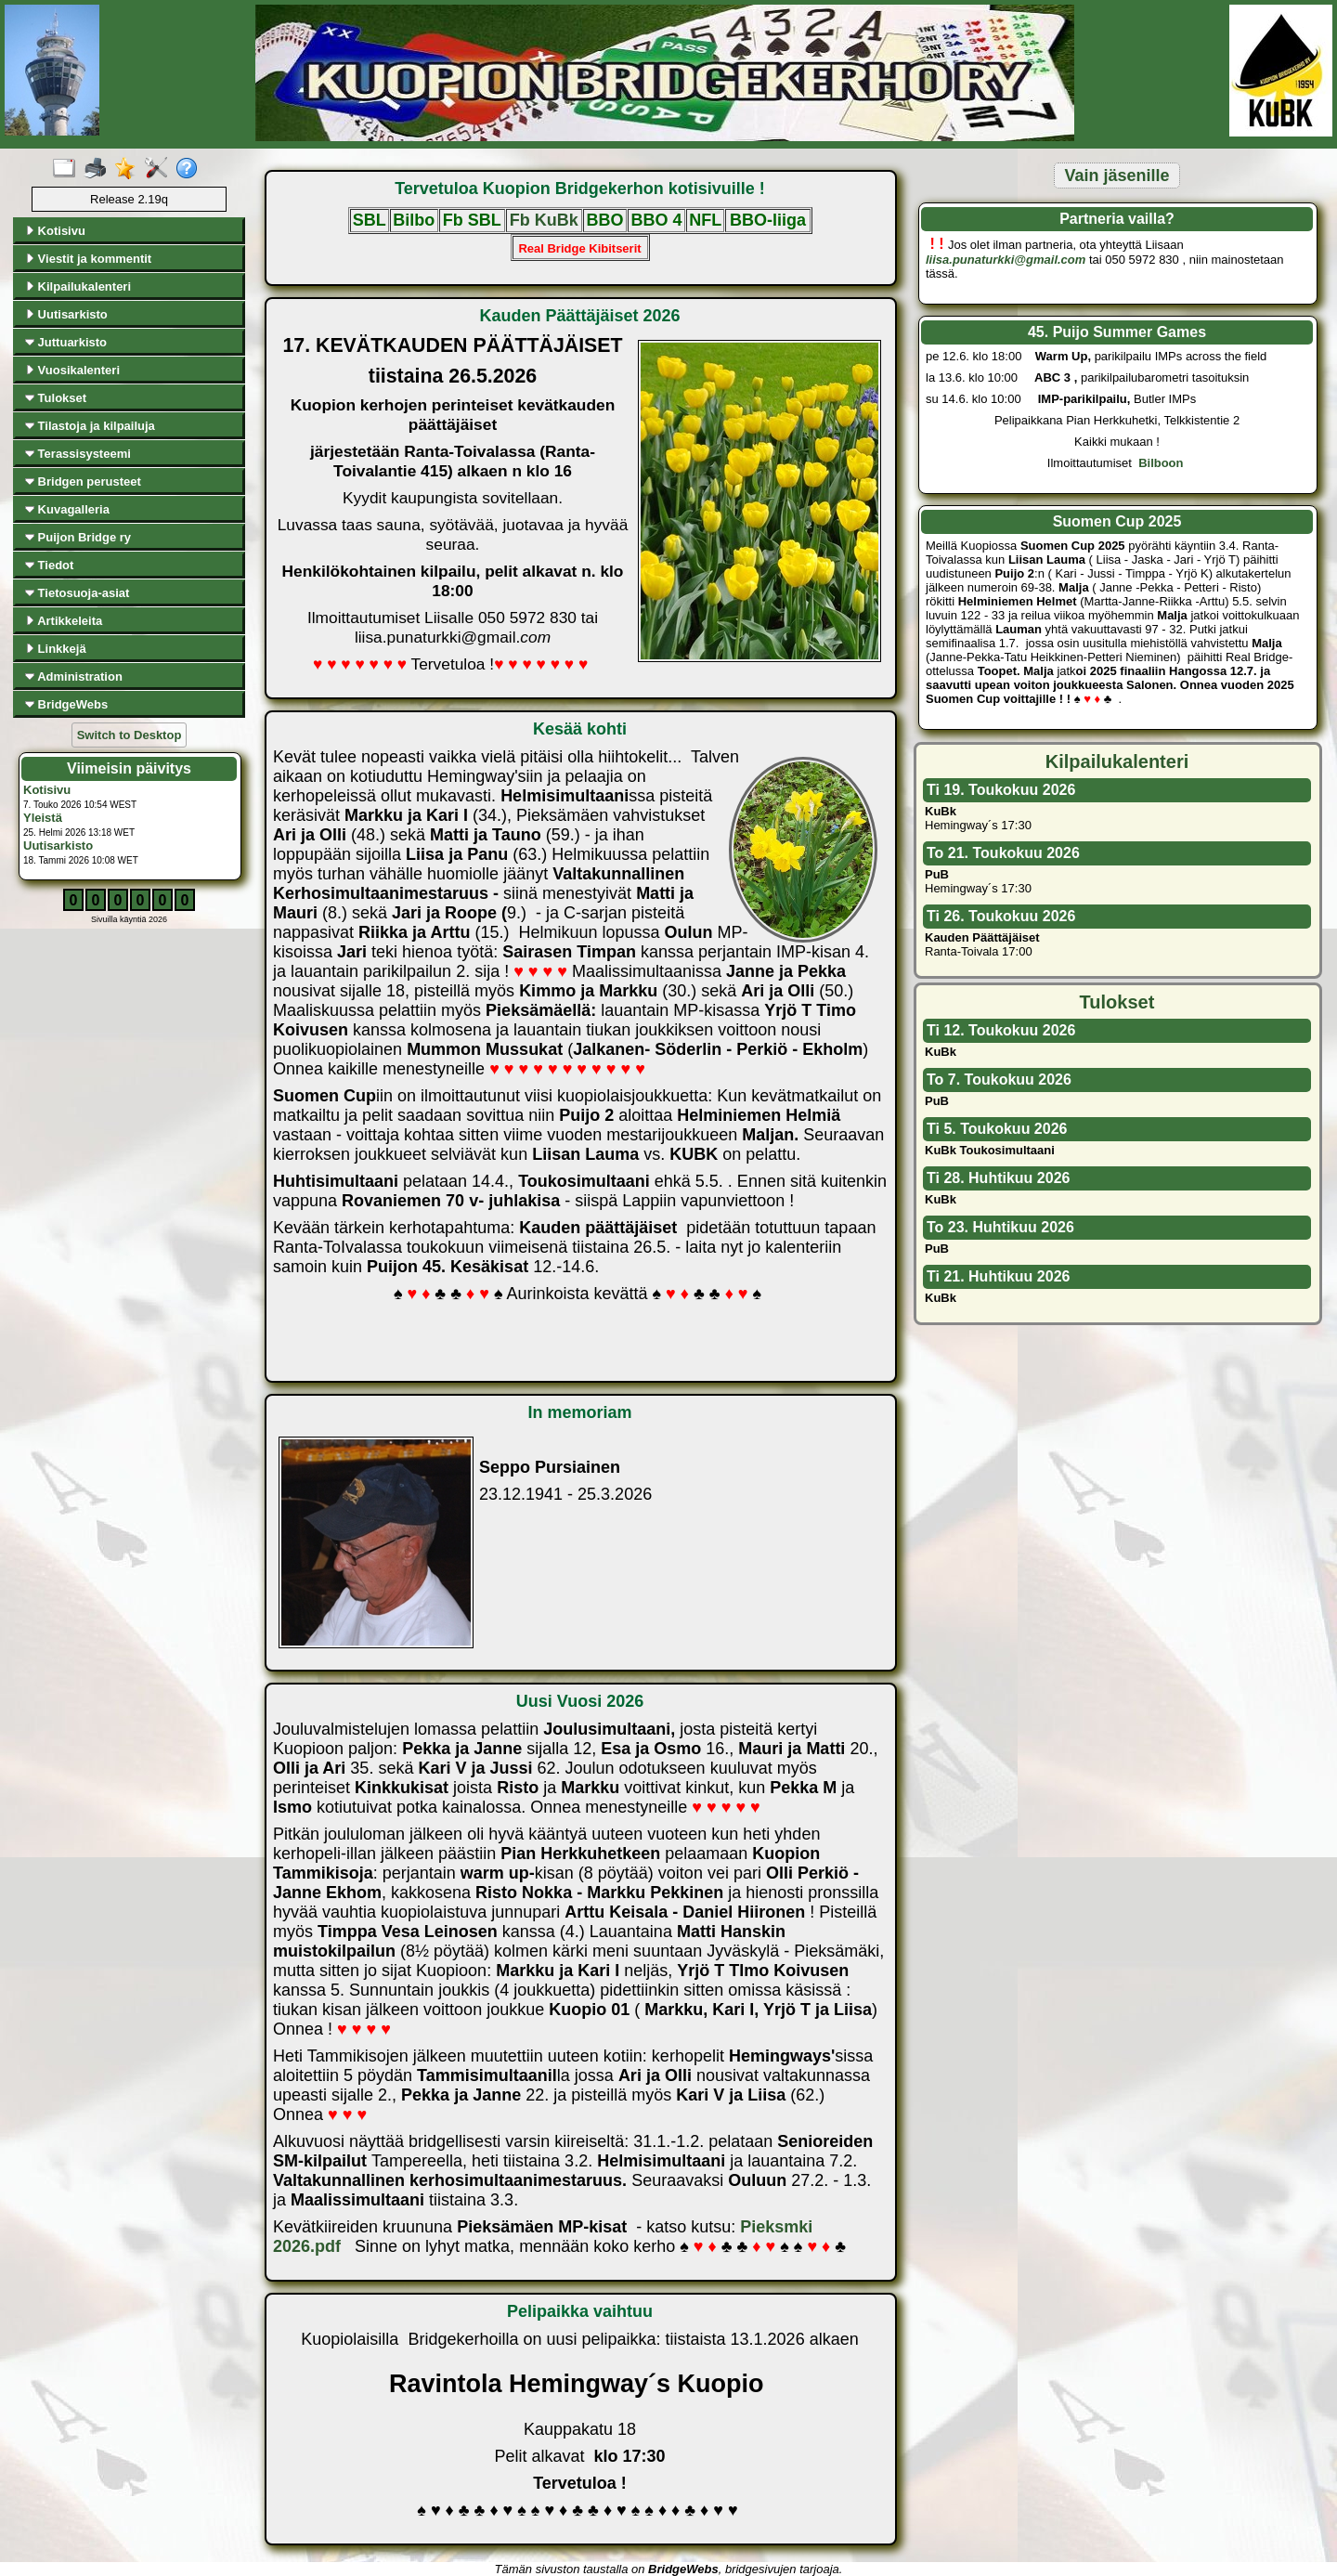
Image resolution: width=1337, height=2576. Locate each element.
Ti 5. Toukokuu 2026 (997, 1129)
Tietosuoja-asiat (77, 593)
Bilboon (1162, 463)
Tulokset (55, 398)
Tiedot (49, 565)
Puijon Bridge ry (78, 537)
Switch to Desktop (129, 735)
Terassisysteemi (78, 454)
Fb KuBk (544, 220)
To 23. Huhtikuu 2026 (1000, 1227)
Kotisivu (55, 231)
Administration (74, 676)
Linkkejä (55, 649)
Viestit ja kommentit (88, 259)
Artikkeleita (63, 621)
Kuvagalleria (67, 509)
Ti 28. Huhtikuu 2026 (998, 1178)
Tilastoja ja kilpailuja (90, 426)
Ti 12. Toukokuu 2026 (1001, 1030)
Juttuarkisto (66, 342)
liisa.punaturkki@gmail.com (1005, 260)
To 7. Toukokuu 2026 (999, 1079)
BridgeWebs (66, 704)
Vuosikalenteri (72, 370)
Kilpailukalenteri (78, 286)
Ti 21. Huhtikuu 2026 (998, 1276)
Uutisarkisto (66, 314)
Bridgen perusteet (83, 481)
